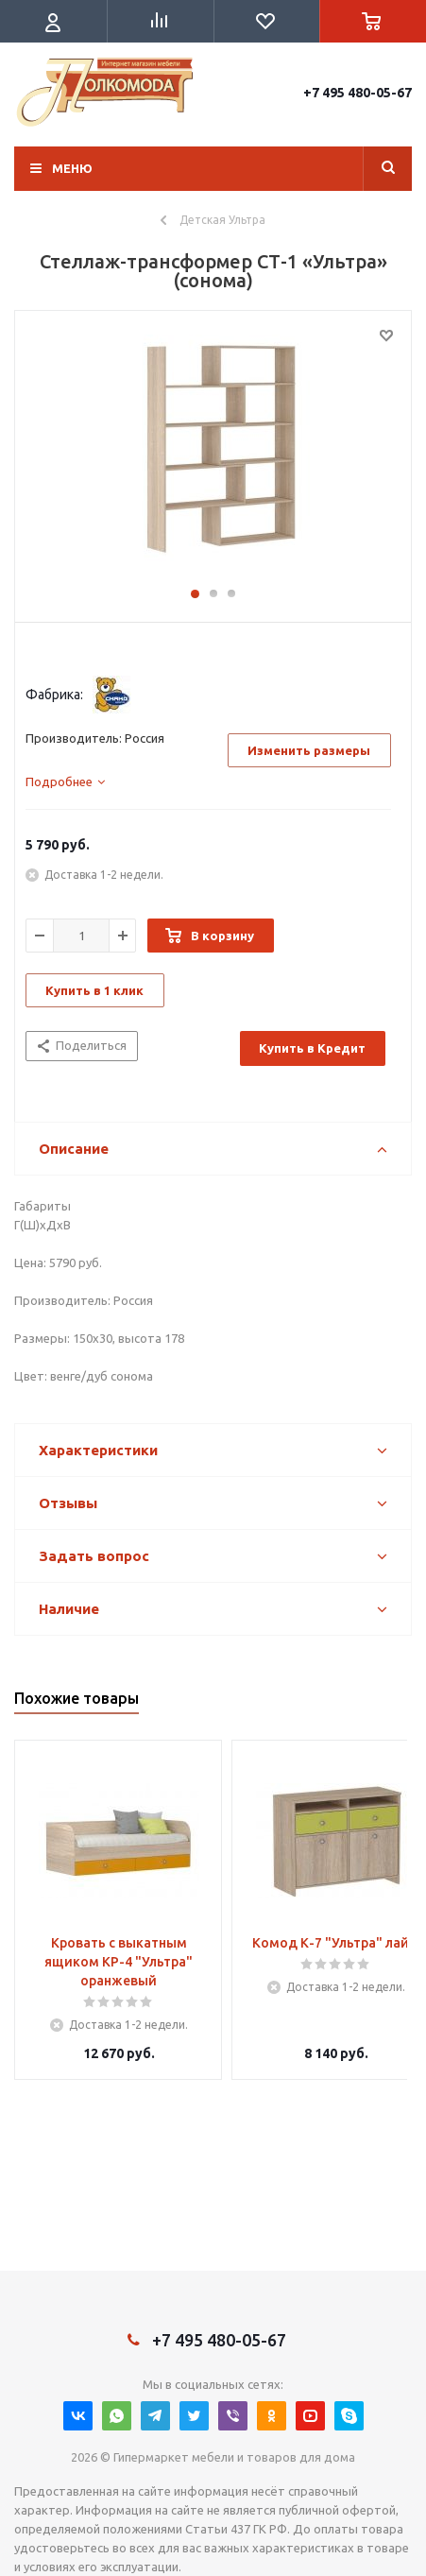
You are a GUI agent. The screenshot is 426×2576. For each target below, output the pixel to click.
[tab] (65, 781)
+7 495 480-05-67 (357, 92)
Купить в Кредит (312, 1048)
